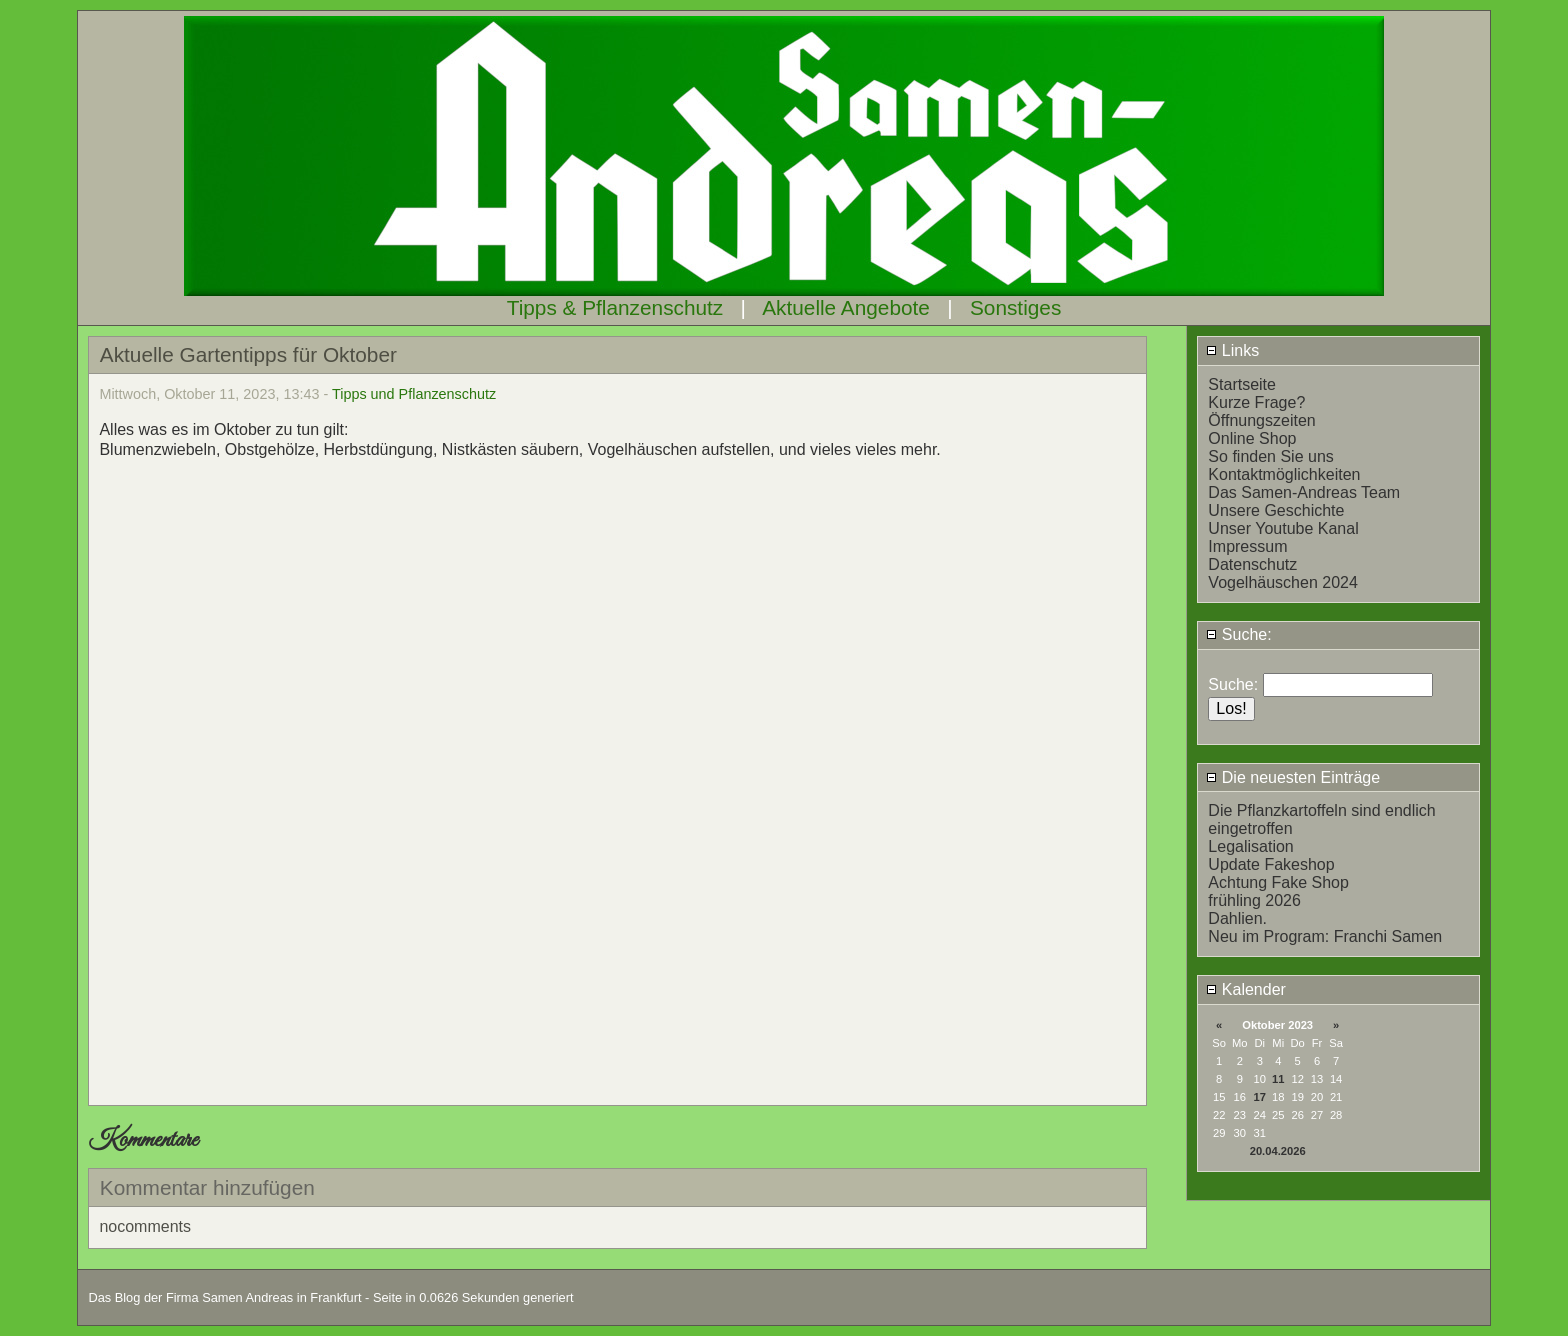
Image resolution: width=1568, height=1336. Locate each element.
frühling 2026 (1254, 900)
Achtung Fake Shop (1278, 882)
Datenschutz (1252, 564)
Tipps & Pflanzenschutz (615, 307)
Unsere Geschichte (1276, 510)
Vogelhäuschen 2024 (1282, 582)
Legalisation (1250, 846)
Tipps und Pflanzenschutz (414, 394)
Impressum (1247, 546)
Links (1232, 350)
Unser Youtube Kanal (1283, 528)
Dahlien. (1237, 918)
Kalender (1246, 989)
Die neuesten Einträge (1293, 777)
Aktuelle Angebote (846, 307)
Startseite (1242, 384)
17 (1260, 1097)
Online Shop (1252, 438)
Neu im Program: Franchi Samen (1325, 936)
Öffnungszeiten (1261, 420)
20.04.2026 (1278, 1151)
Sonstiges (1015, 307)
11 (1278, 1079)
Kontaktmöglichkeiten (1284, 474)
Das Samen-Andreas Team (1304, 492)
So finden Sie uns (1270, 456)
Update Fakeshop (1271, 864)
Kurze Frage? (1256, 402)
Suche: (1238, 634)
